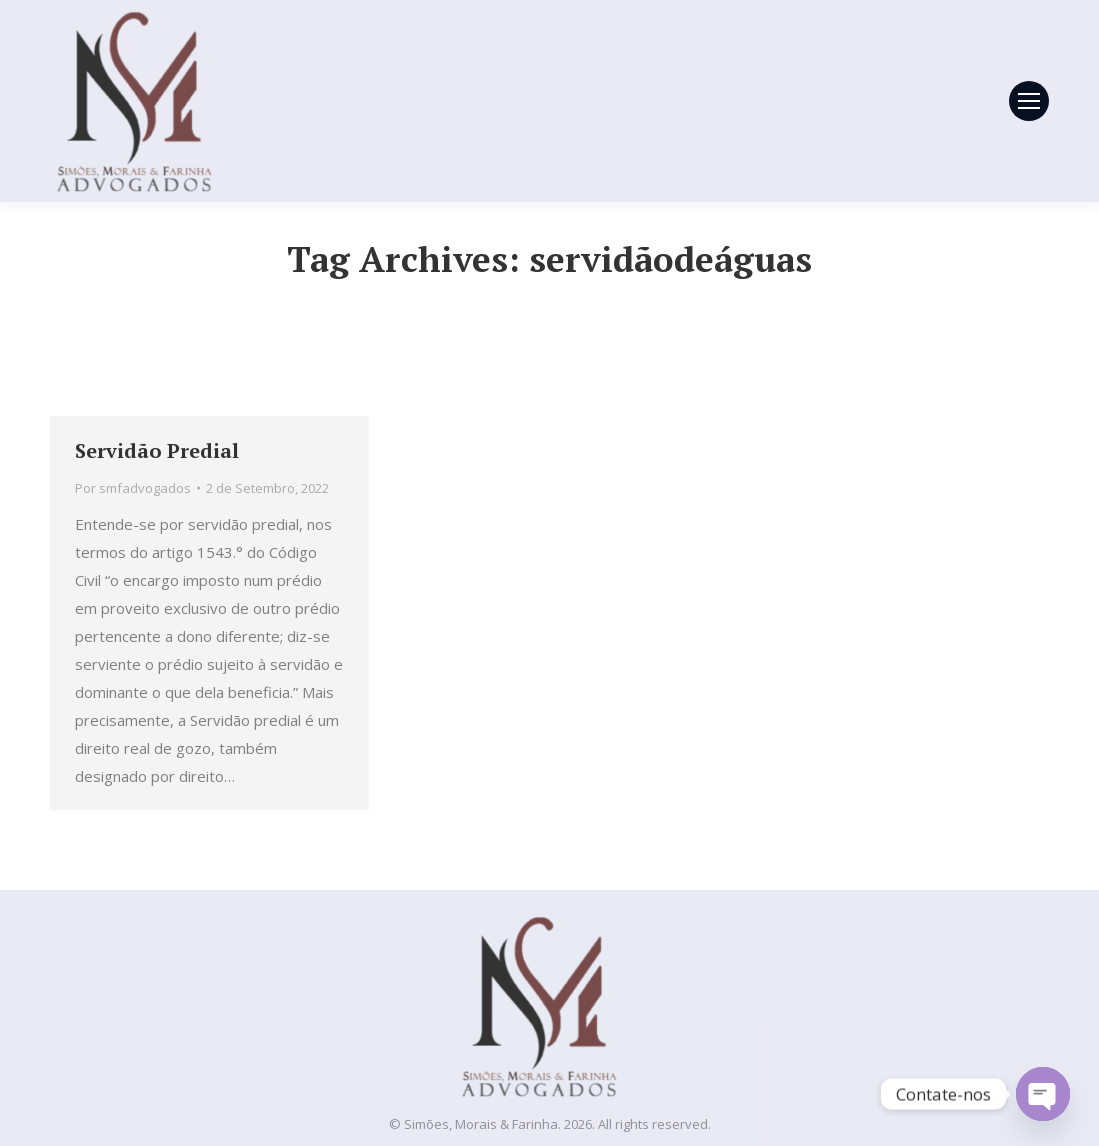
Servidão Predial (157, 450)
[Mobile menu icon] (1029, 101)
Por (133, 488)
